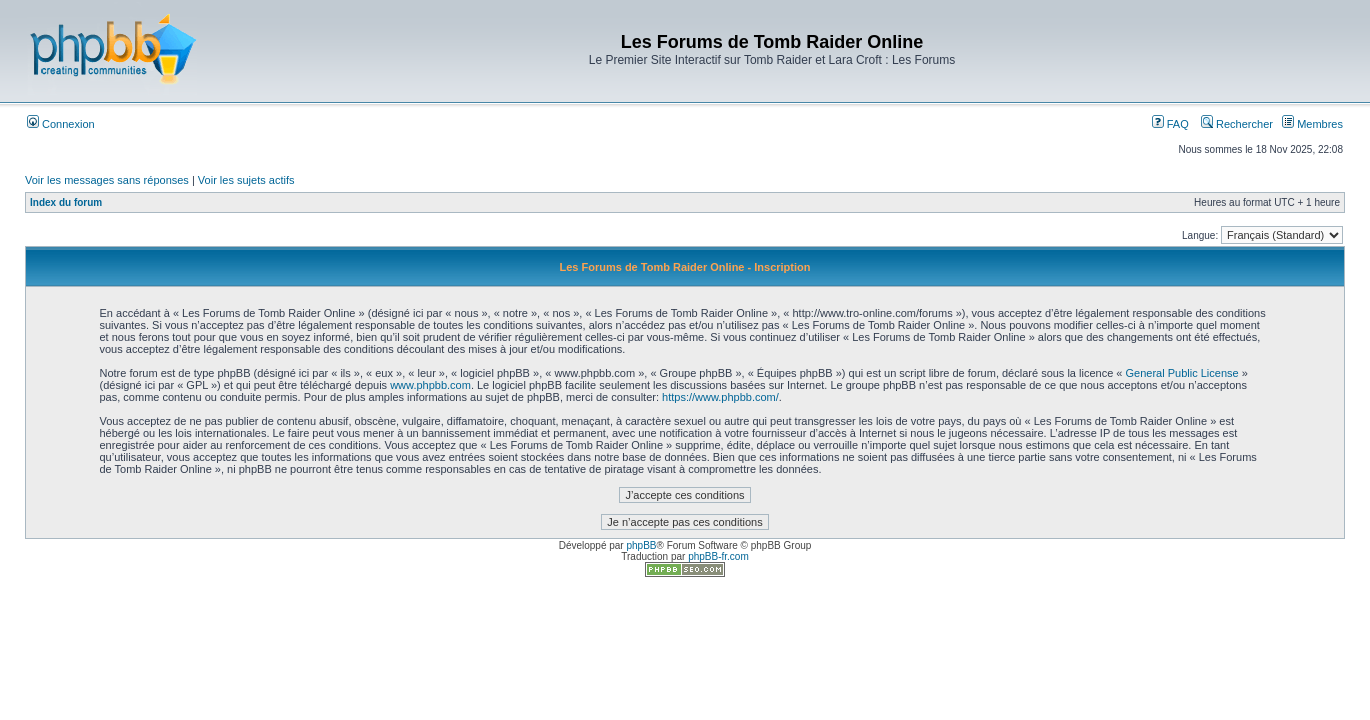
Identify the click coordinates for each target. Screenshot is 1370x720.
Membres (1312, 124)
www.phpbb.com (430, 385)
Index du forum (66, 202)
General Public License (1182, 373)
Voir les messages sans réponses (107, 180)
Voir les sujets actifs (246, 180)
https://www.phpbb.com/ (720, 397)
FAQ (1170, 124)
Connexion (61, 124)
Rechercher (1237, 124)
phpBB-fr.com (718, 556)
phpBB (641, 545)
